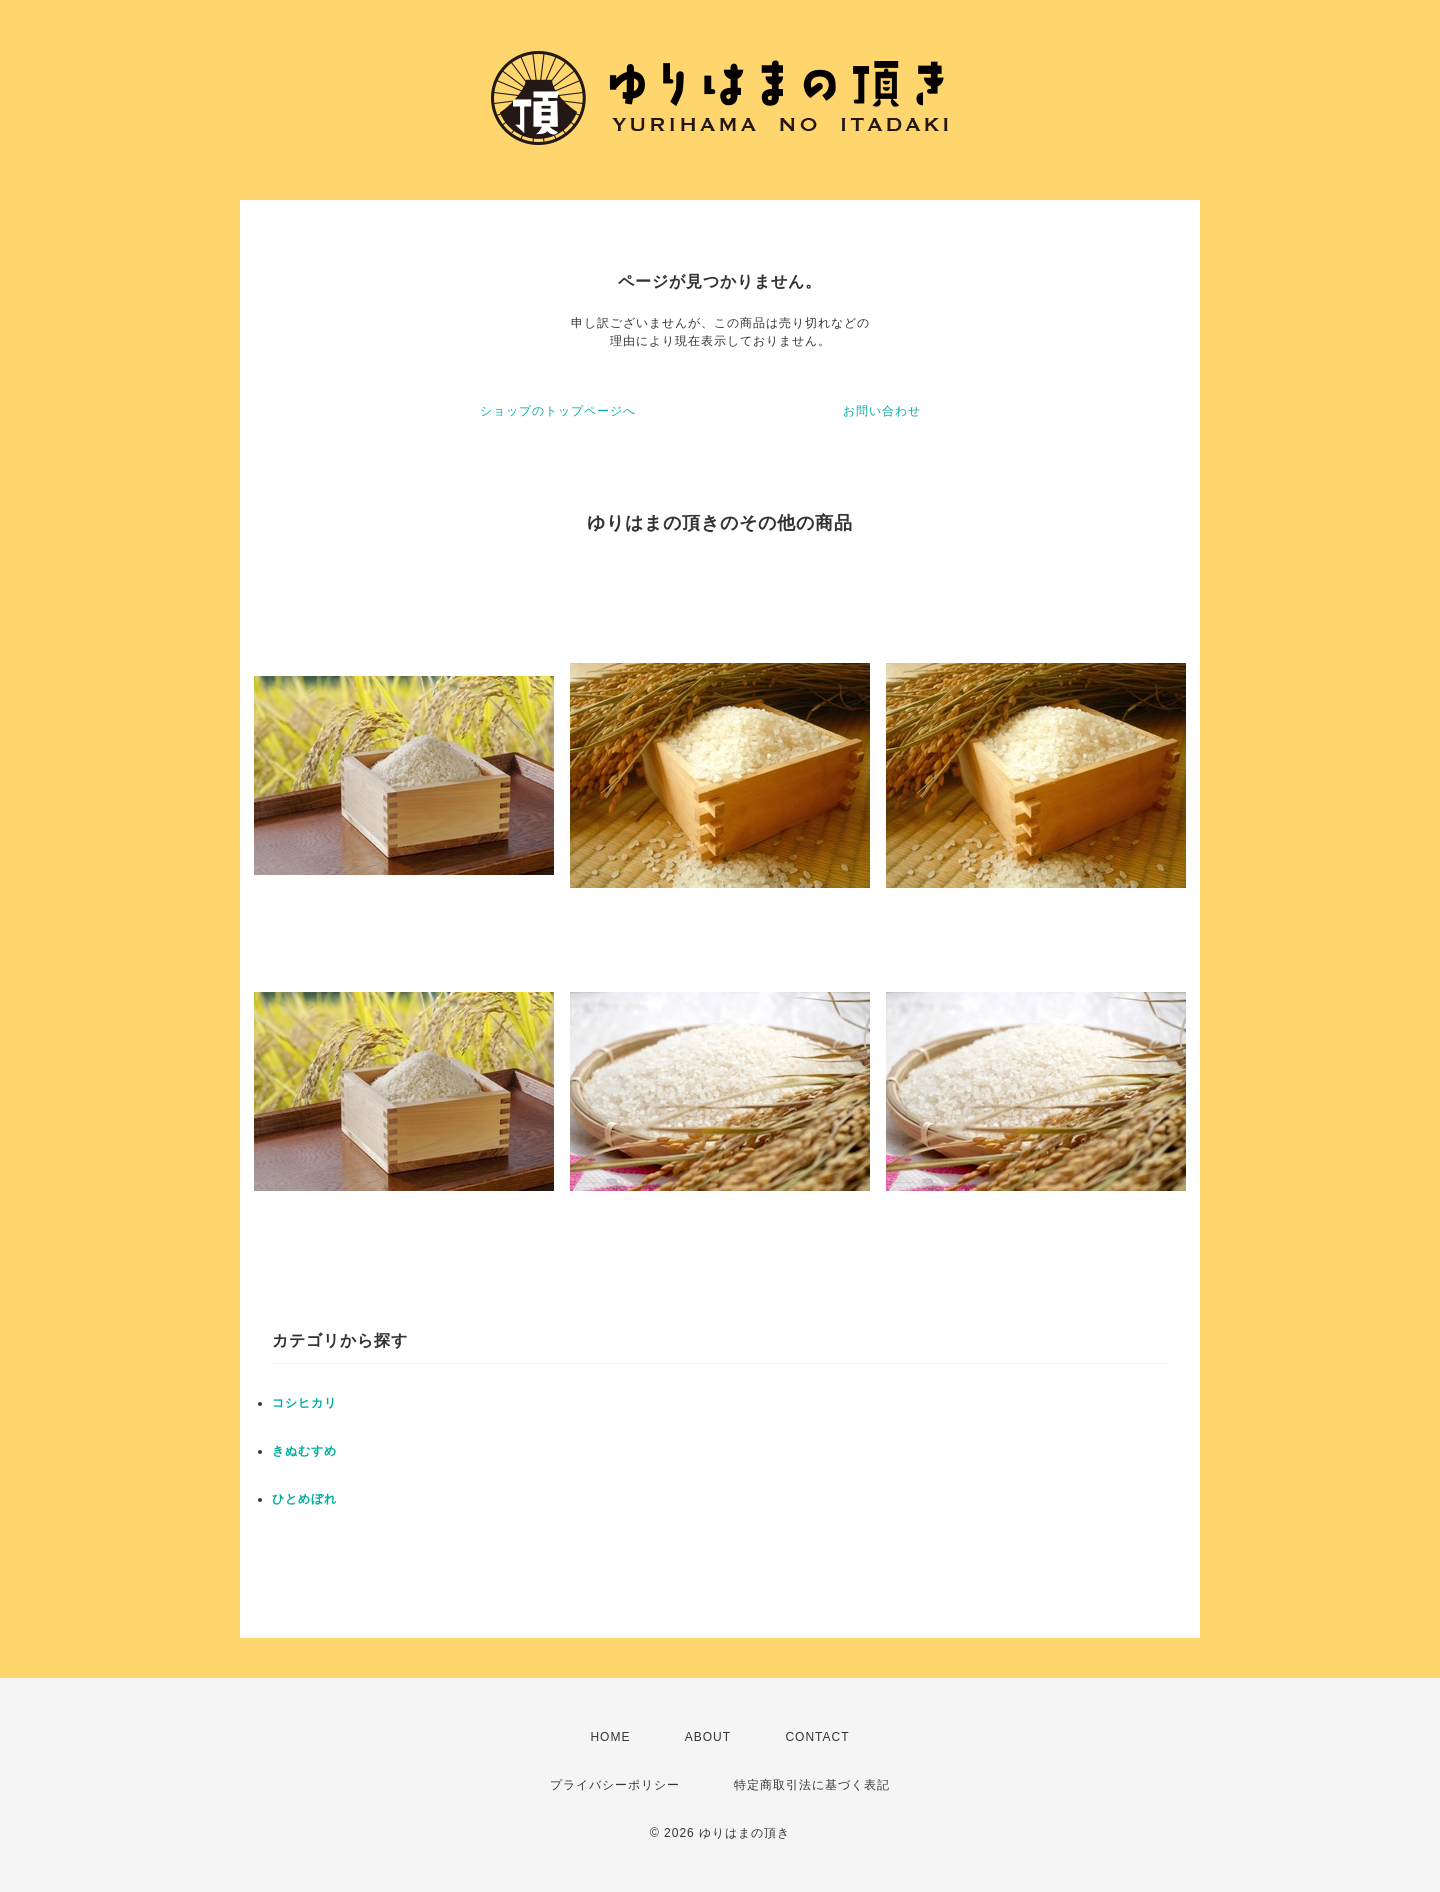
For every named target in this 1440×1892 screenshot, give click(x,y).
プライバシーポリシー (615, 1785)
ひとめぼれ (304, 1499)
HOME (610, 1737)
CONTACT (817, 1737)
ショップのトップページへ (558, 411)
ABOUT (708, 1737)
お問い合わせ (882, 411)
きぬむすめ (304, 1451)
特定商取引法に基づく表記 (812, 1785)
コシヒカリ (304, 1403)
